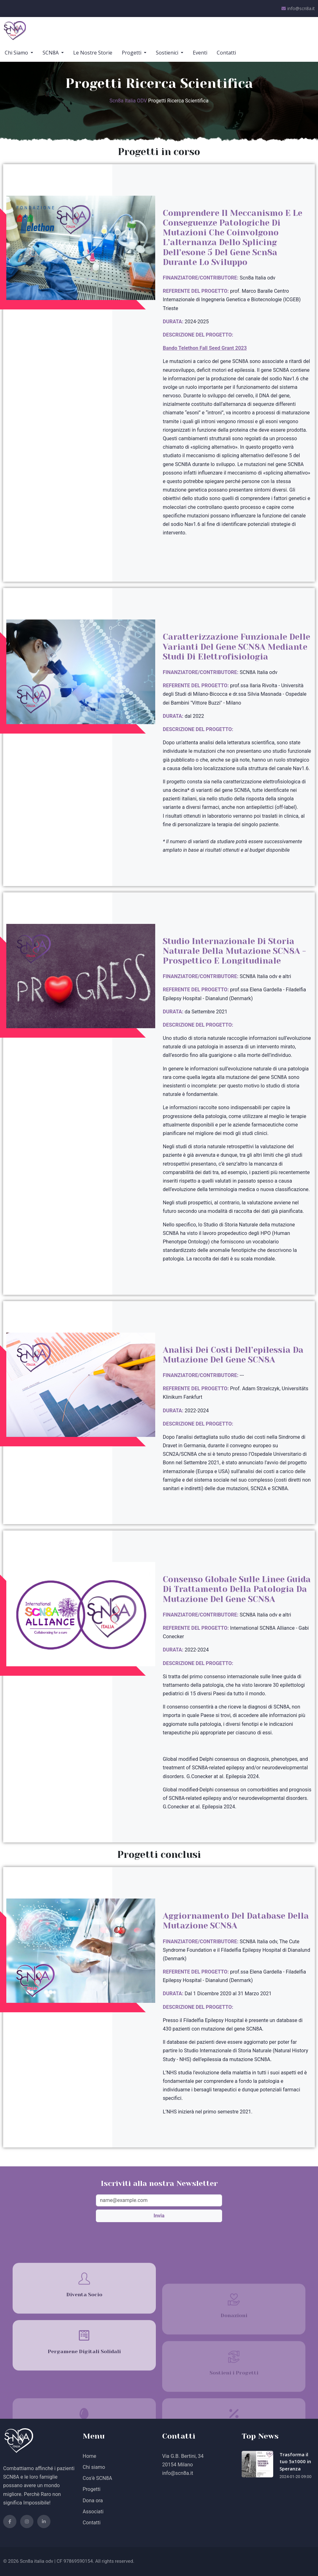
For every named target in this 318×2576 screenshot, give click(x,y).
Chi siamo (94, 2467)
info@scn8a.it (298, 8)
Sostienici (168, 52)
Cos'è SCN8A (97, 2478)
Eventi (200, 52)
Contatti (226, 52)
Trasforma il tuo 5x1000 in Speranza (295, 2461)
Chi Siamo (17, 52)
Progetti (132, 52)
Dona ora (93, 2501)
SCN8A (51, 52)
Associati (93, 2512)
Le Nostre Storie (92, 52)
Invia (159, 2216)
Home (89, 2456)
